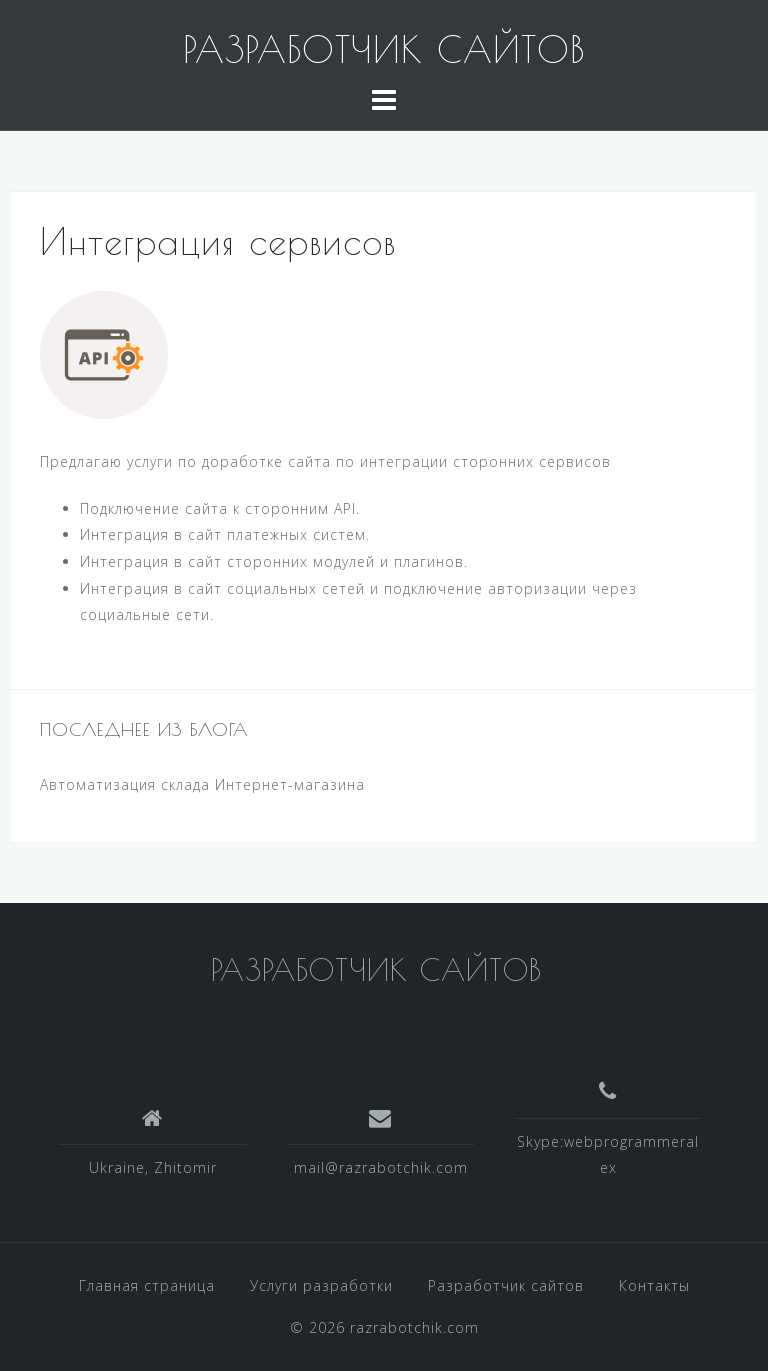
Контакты (654, 1285)
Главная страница (147, 1285)
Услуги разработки (321, 1285)
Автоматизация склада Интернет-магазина (202, 784)
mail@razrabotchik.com (381, 1167)
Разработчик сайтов (506, 1285)
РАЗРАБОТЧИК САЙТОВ (384, 49)
